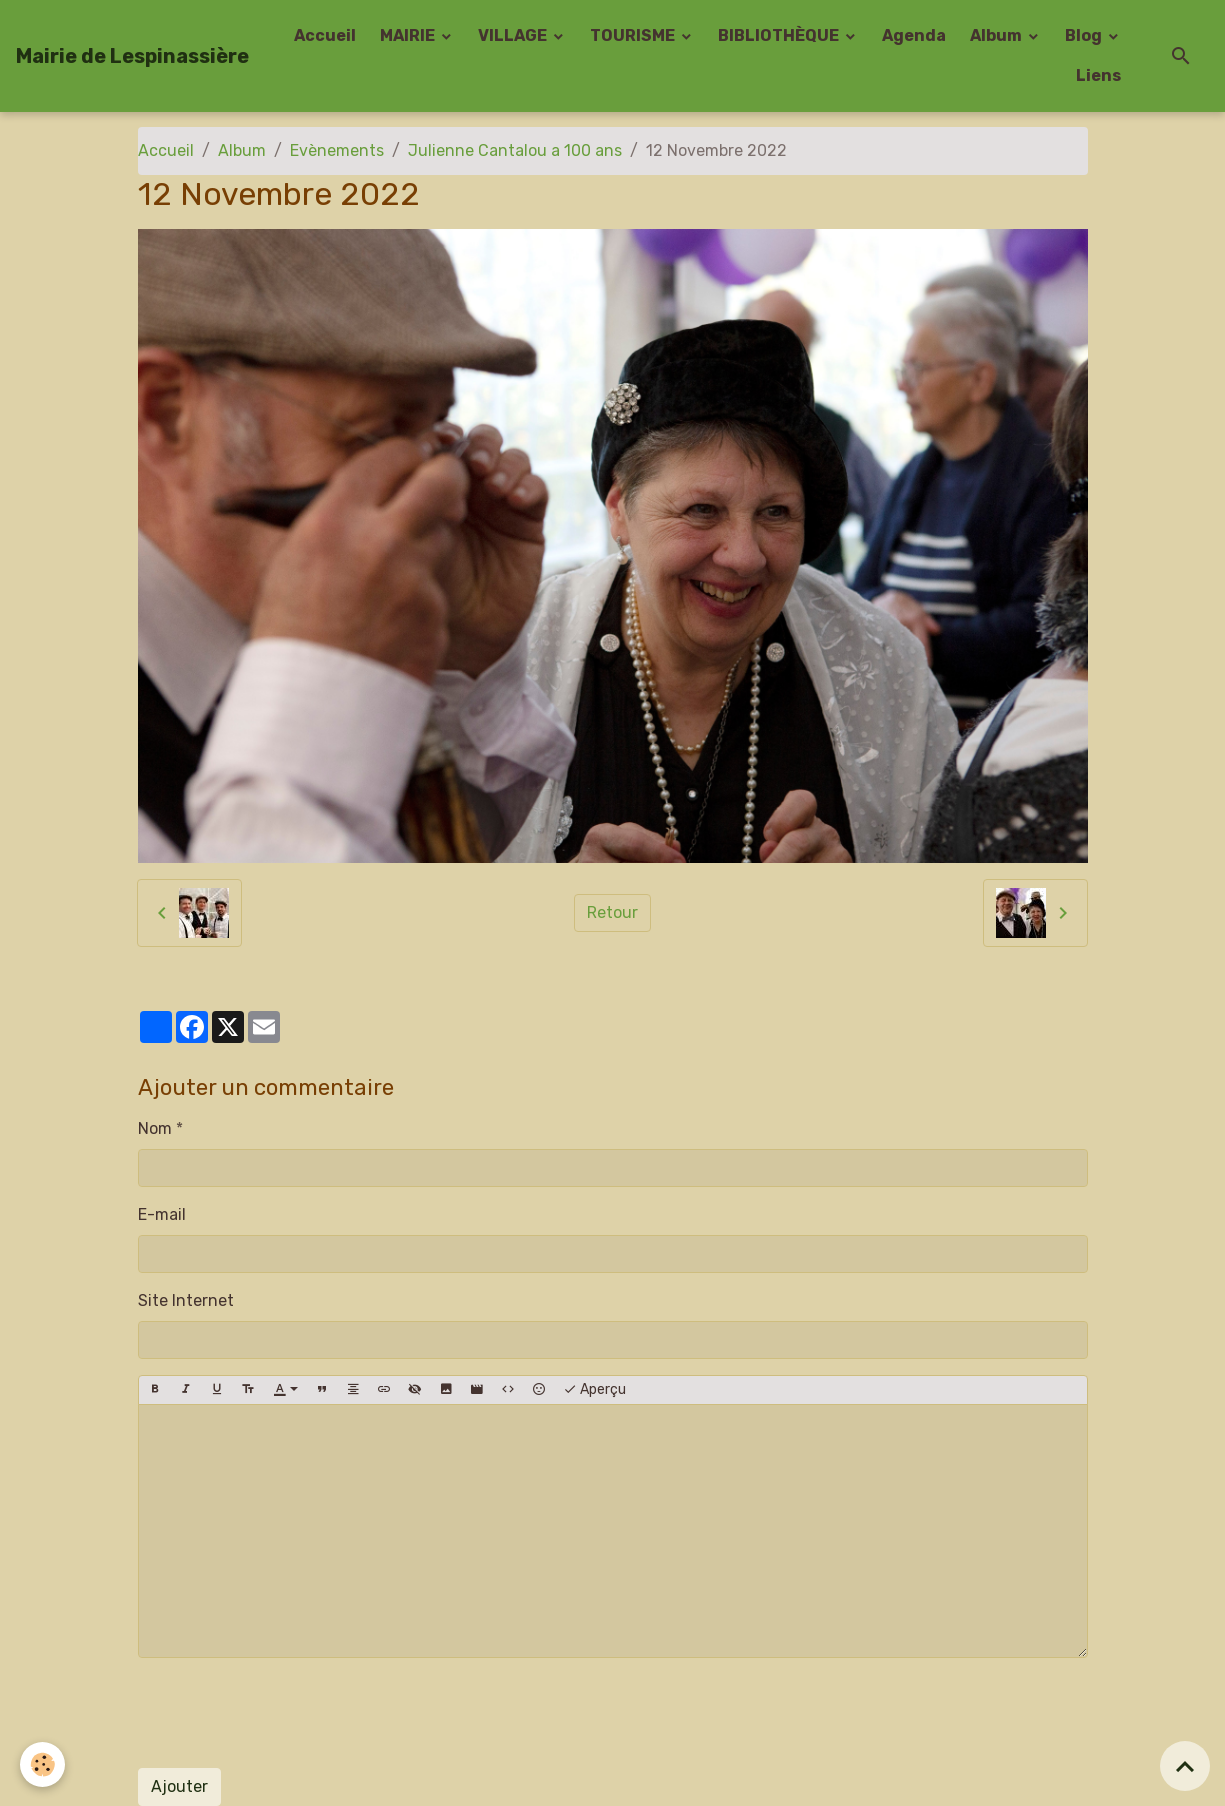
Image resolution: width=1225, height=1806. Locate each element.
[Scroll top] (1185, 1766)
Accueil (325, 35)
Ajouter (179, 1786)
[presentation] (290, 1713)
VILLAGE (514, 35)
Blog (1085, 35)
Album (997, 35)
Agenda (914, 35)
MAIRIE (409, 35)
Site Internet (186, 1300)
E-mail (162, 1214)
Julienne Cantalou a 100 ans (515, 150)
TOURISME (634, 35)
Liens (1098, 75)
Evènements (337, 150)
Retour (612, 912)
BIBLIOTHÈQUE (780, 35)
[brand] (132, 56)
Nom (155, 1128)
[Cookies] (42, 1764)
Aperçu (594, 1390)
